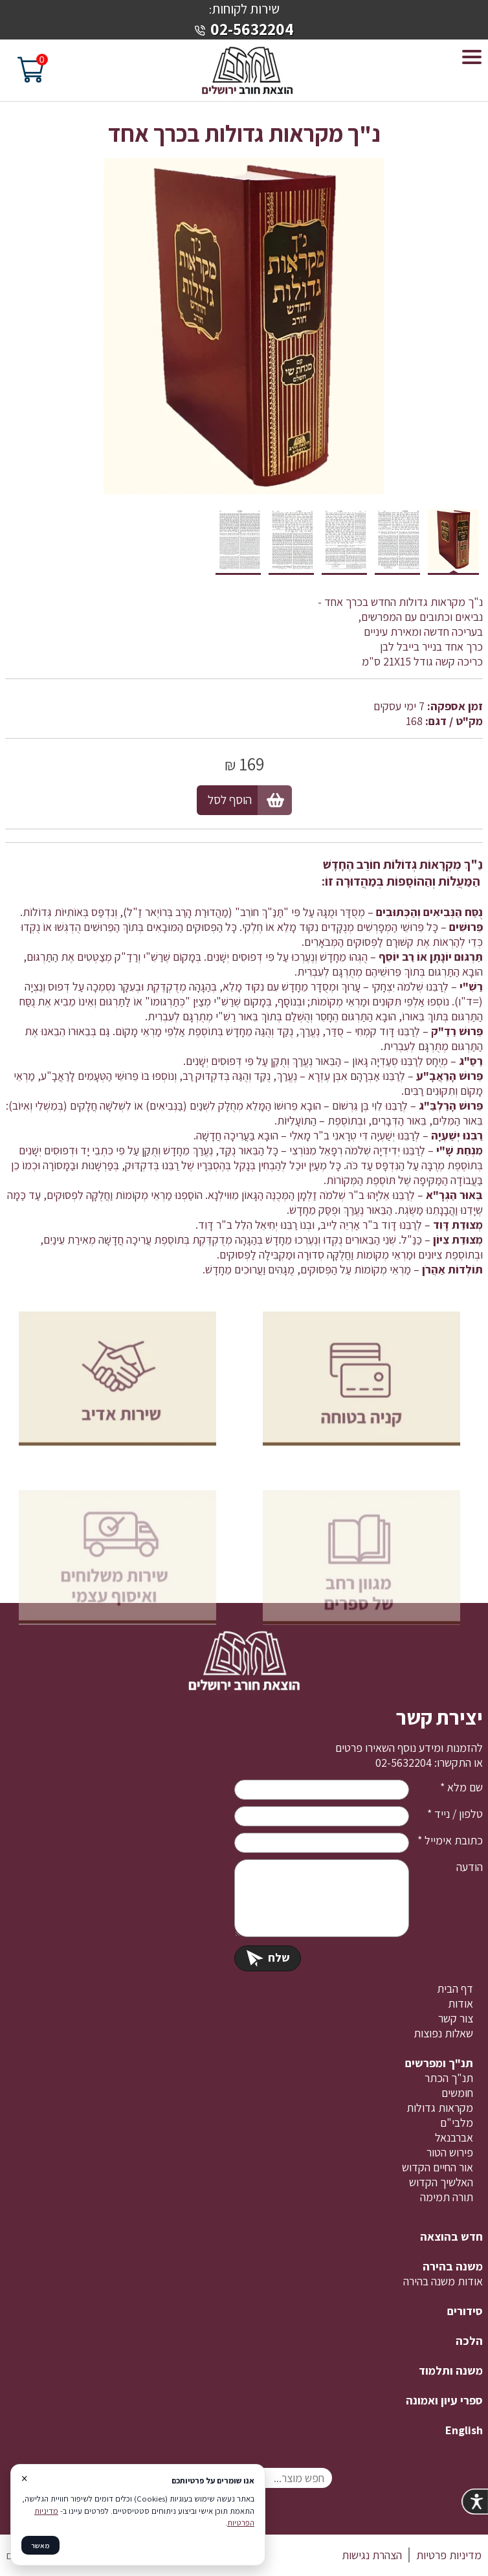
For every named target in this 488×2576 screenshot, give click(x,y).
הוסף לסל (230, 799)
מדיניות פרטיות (449, 2555)
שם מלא (461, 1787)
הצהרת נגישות (372, 2555)
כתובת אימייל (450, 1840)
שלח (267, 1957)
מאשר (40, 2545)
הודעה (469, 1866)
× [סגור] (24, 2478)
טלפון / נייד (455, 1813)
